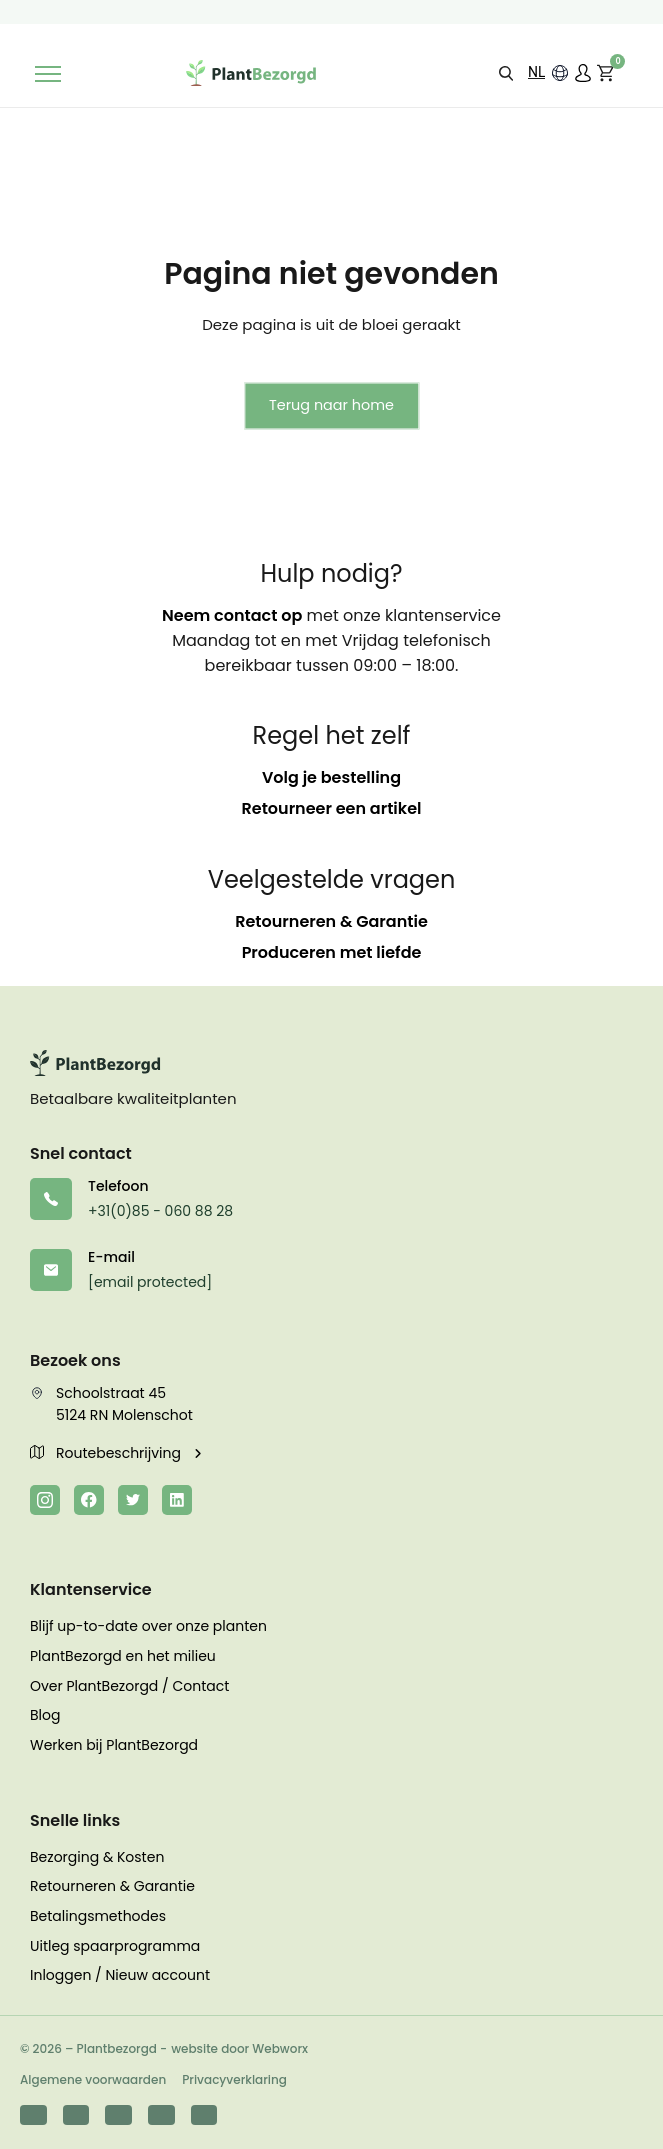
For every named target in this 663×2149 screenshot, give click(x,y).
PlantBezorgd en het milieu (123, 1656)
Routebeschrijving (107, 1453)
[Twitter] (133, 1500)
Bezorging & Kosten (97, 1857)
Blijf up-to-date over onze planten (148, 1626)
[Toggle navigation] (48, 74)
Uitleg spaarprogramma (115, 1946)
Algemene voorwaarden (93, 2079)
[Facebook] (89, 1500)
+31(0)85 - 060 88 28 (160, 1211)
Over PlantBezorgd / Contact (129, 1686)
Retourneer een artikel (332, 808)
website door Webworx (239, 2048)
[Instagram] (45, 1500)
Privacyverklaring (234, 2079)
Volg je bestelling (331, 777)
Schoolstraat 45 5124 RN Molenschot (111, 1404)
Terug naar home (331, 405)
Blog (45, 1715)
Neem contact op (232, 615)
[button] (506, 72)
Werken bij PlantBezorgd (114, 1745)
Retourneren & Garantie (331, 921)
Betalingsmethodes (98, 1916)
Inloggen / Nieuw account (120, 1975)
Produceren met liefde (332, 952)
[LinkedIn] (177, 1500)
